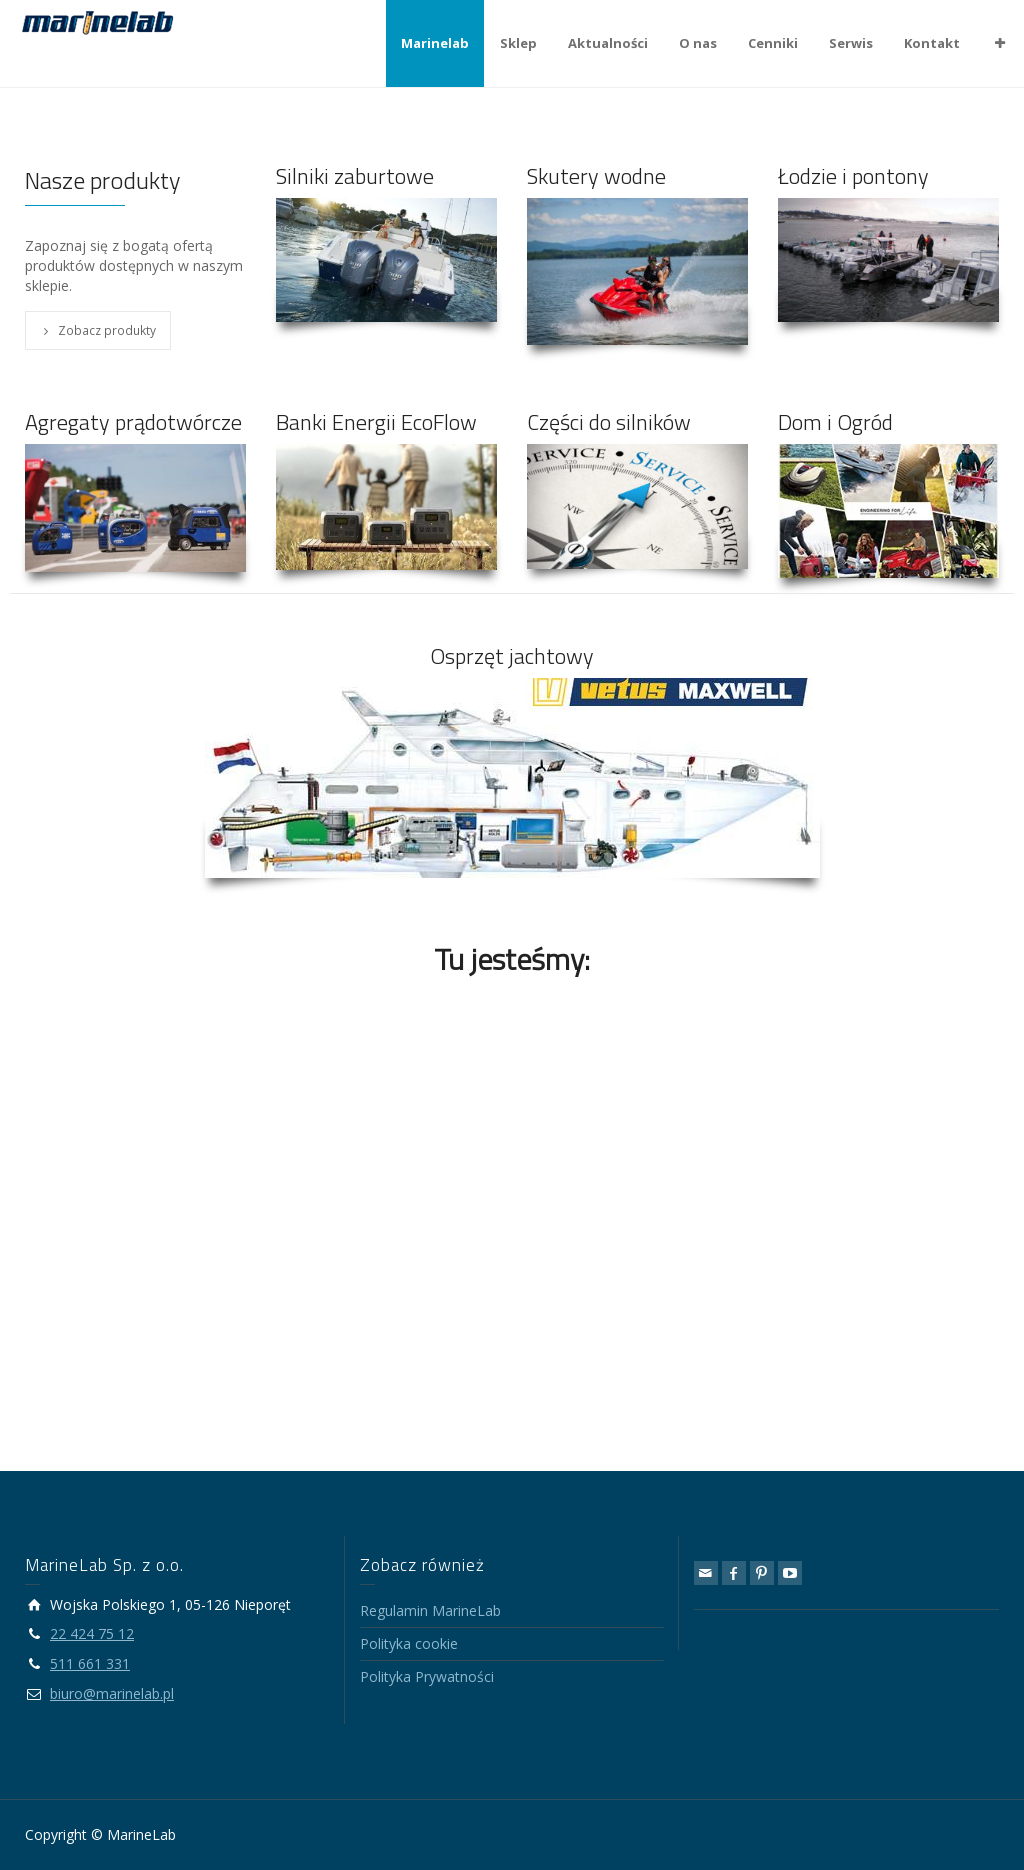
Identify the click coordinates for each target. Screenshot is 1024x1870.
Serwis (851, 43)
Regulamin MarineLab (430, 1610)
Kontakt (932, 43)
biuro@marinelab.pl (112, 1693)
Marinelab (435, 43)
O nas (698, 43)
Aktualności (608, 43)
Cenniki (773, 43)
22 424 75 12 (92, 1633)
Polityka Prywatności (427, 1676)
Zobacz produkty (98, 330)
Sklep (518, 43)
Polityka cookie (409, 1643)
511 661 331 (90, 1663)
